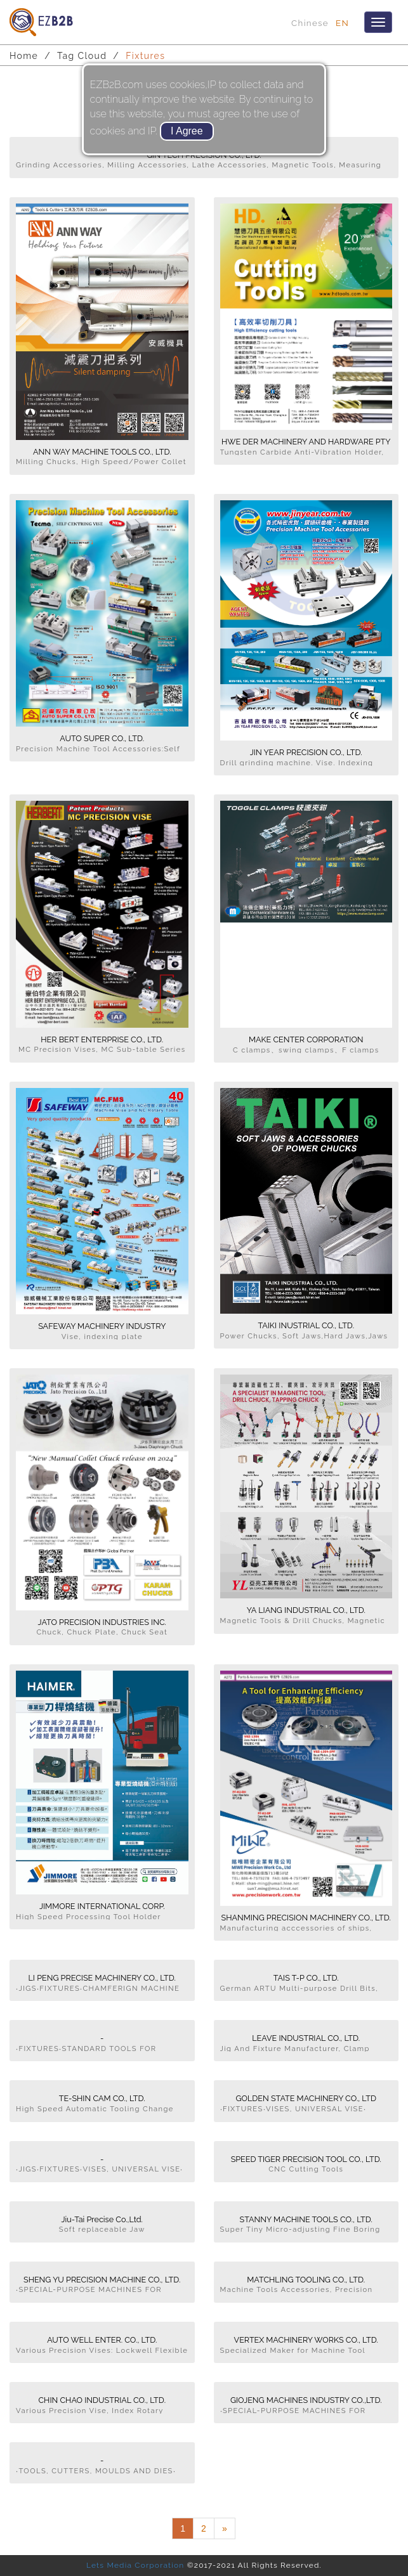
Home (24, 56)
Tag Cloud (82, 56)
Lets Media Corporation (135, 2565)
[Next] (224, 2528)
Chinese (310, 23)
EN (342, 23)
